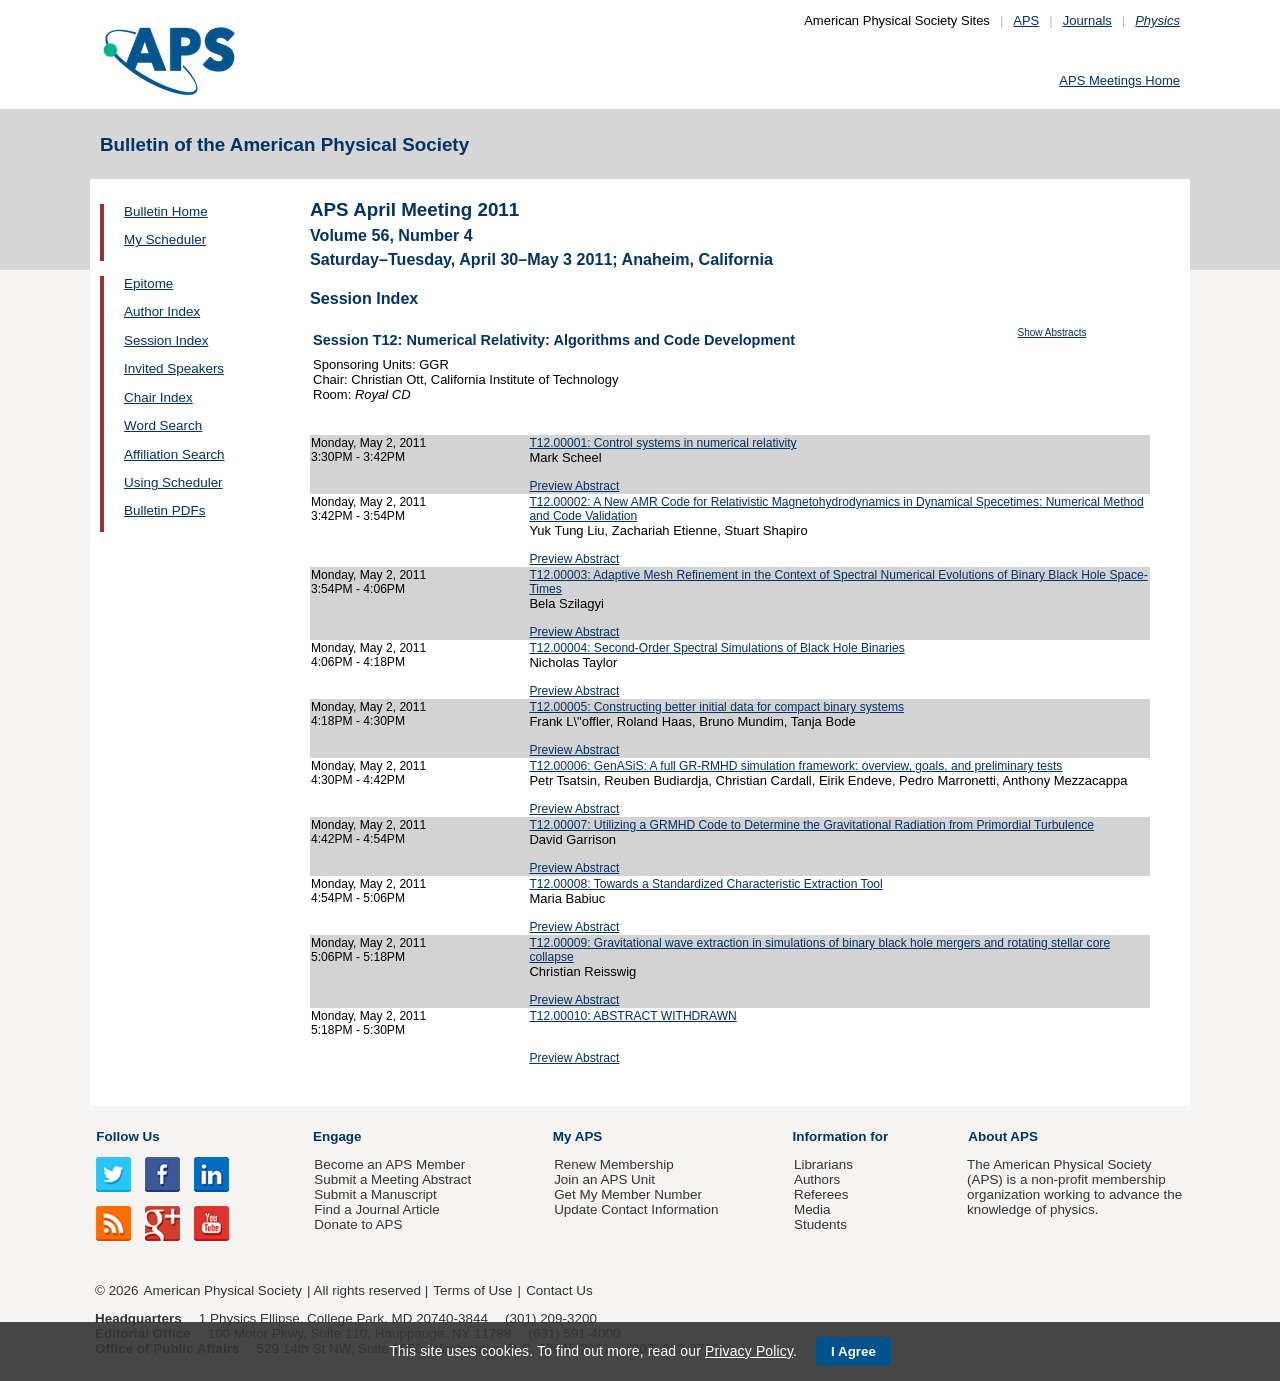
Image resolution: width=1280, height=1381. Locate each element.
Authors (817, 1179)
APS (1026, 20)
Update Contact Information (636, 1209)
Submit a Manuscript (375, 1194)
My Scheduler (165, 239)
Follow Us (127, 1136)
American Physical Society (223, 1290)
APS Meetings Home (1119, 80)
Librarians (823, 1164)
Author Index (162, 311)
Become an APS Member (389, 1164)
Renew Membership (614, 1164)
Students (820, 1224)
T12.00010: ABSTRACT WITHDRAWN (632, 1016)
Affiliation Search (174, 454)
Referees (821, 1194)
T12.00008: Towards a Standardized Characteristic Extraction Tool (705, 884)
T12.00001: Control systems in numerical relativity (662, 443)
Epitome (148, 283)
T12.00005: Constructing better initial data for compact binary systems (716, 707)
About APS (1003, 1136)
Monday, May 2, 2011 (368, 443)
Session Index (166, 340)
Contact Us (559, 1290)
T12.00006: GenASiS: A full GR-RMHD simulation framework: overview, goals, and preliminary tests (795, 766)
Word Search (163, 425)
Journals (1087, 20)
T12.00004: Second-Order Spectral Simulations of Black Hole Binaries (716, 648)
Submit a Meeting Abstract (392, 1179)
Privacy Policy (749, 1351)
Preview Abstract (574, 486)
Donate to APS (358, 1224)
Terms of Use (472, 1290)
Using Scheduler (173, 482)
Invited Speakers (174, 368)
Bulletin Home (166, 211)
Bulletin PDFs (164, 510)
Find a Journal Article (376, 1209)
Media (812, 1209)
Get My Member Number (628, 1194)
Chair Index (158, 397)
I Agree (853, 1351)
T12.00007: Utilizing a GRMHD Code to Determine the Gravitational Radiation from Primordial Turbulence (811, 825)
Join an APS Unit (604, 1179)
